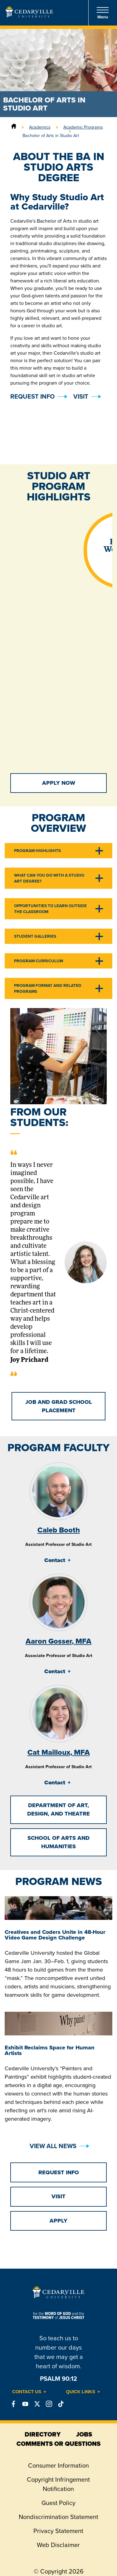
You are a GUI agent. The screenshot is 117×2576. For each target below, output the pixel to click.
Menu (103, 13)
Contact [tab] (54, 1560)
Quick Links (80, 2391)
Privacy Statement (58, 2531)
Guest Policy (58, 2502)
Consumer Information (58, 2465)
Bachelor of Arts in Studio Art (50, 135)
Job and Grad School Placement (58, 1406)
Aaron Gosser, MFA (58, 1641)
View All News (53, 2145)
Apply (58, 2221)
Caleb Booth (58, 1530)
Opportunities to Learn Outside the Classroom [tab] (50, 909)
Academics (40, 127)
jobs (84, 2434)
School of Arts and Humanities (58, 1842)
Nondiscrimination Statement (58, 2517)
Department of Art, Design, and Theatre (58, 1809)
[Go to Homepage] (29, 16)
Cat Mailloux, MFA (58, 1752)
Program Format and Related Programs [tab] (47, 988)
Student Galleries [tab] (35, 936)
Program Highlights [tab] (37, 851)
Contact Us (26, 2391)
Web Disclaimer (58, 2545)
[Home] (13, 127)
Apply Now (58, 783)
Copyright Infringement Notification (58, 2484)
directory (43, 2434)
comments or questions (58, 2443)
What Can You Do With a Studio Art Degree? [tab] (49, 878)
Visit (80, 396)
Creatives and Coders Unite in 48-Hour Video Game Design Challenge (55, 1934)
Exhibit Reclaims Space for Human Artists (50, 2050)
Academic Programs (83, 127)
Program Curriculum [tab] (38, 961)
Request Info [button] (32, 396)
